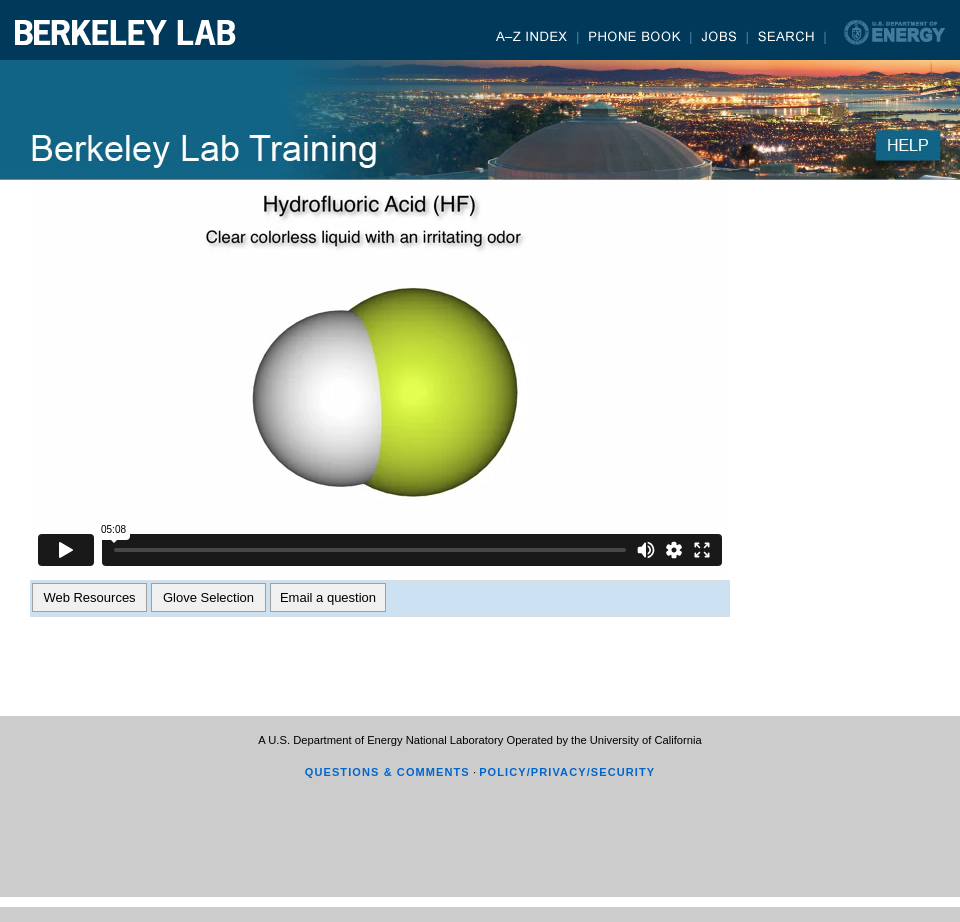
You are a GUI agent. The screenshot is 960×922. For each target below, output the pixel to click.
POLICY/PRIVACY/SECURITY (567, 772)
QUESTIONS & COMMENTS (387, 772)
